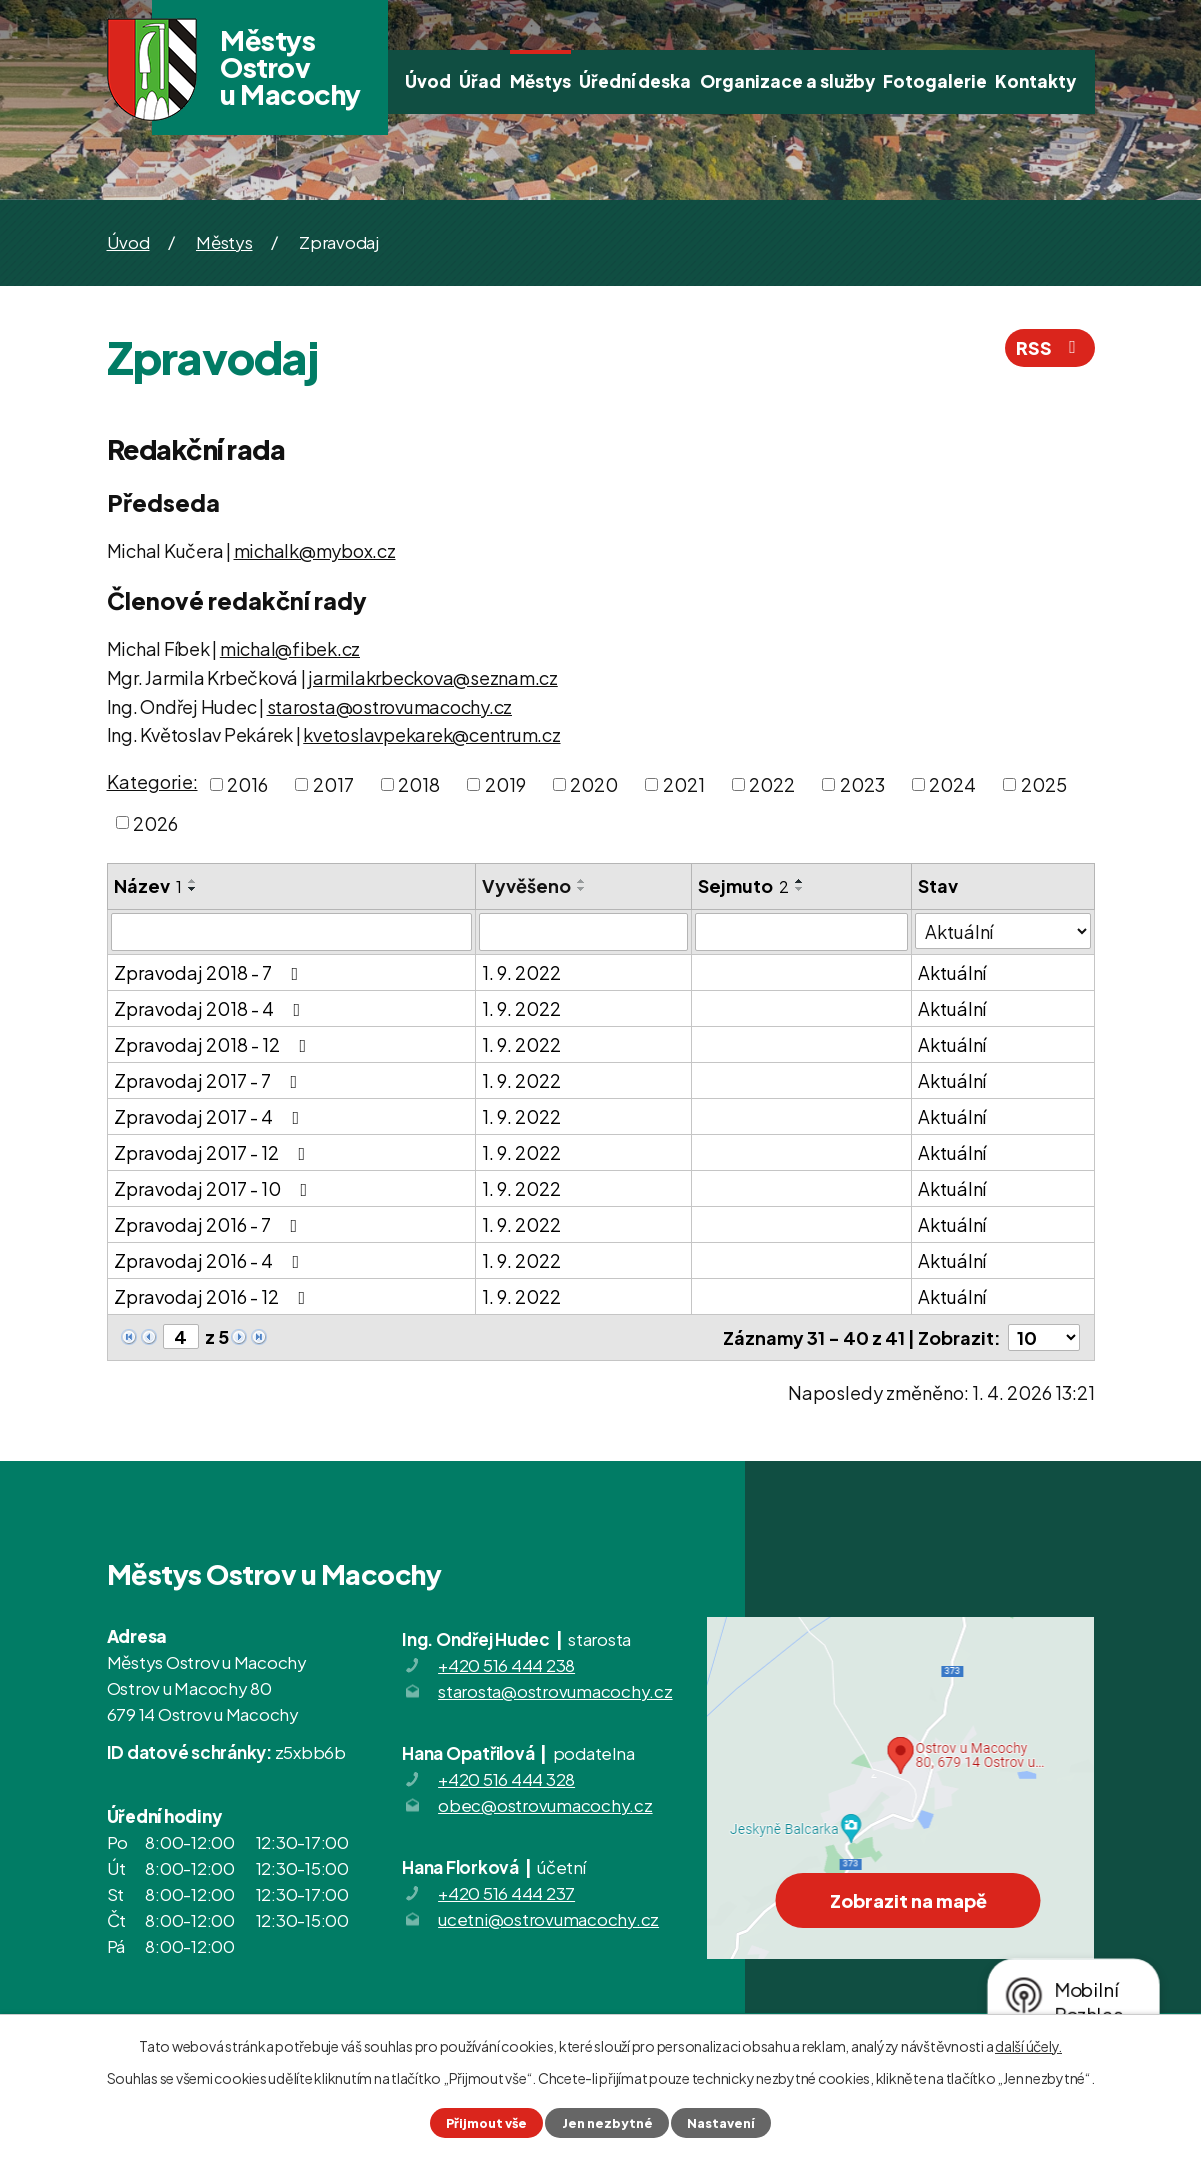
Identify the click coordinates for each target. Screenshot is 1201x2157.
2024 (952, 784)
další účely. (1028, 2046)
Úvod (428, 81)
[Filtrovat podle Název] (292, 932)
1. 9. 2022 (521, 972)
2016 (247, 784)
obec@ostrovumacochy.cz (545, 1805)
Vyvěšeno (526, 885)
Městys (540, 81)
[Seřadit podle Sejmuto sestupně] (800, 889)
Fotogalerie (935, 81)
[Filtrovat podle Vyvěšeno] (583, 932)
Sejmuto (743, 885)
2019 (505, 784)
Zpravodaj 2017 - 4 (211, 1116)
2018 (419, 784)
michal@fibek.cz (290, 648)
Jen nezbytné (607, 2123)
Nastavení (721, 2123)
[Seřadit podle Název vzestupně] (193, 881)
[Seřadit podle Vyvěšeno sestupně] (582, 889)
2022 (772, 784)
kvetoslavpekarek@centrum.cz (431, 734)
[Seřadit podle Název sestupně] (193, 889)
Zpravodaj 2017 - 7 (210, 1080)
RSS (1050, 347)
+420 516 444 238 (506, 1665)
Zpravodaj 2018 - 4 (211, 1008)
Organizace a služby (787, 81)
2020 (594, 784)
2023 (862, 784)
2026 (155, 822)
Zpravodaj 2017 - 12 (214, 1152)
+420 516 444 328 (506, 1779)
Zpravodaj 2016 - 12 (214, 1296)
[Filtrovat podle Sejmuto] (801, 932)
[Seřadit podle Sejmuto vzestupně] (800, 881)
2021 (684, 784)
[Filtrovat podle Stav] (1002, 931)
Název (148, 885)
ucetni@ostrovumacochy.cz (548, 1919)
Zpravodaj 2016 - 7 (210, 1224)
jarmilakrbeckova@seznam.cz (433, 677)
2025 (1044, 784)
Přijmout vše (486, 2123)
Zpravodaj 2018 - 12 (214, 1044)
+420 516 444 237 (506, 1893)
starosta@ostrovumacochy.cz (390, 706)
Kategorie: (152, 781)
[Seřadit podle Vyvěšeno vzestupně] (582, 881)
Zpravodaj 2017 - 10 (215, 1188)
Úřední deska (635, 81)
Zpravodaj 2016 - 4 (211, 1260)
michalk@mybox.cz (315, 550)
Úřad (480, 81)
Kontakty (1035, 81)
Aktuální (952, 972)
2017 (333, 784)
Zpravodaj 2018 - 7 (210, 972)
